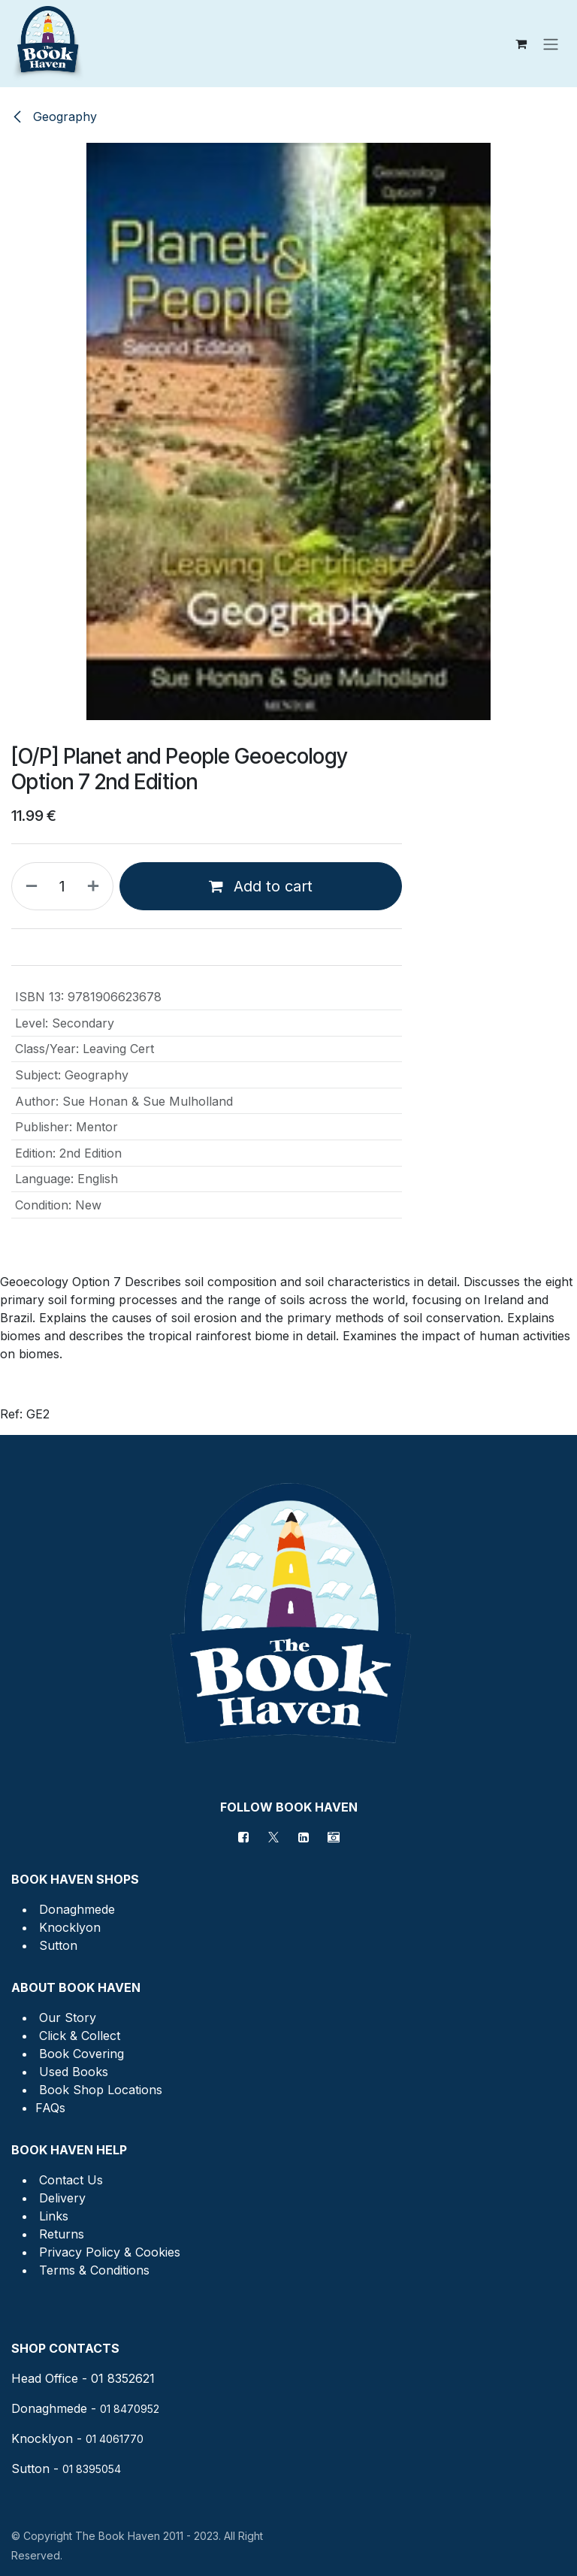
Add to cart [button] (261, 886)
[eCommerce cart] (521, 44)
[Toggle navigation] (551, 43)
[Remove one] (28, 886)
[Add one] (96, 886)
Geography (54, 116)
